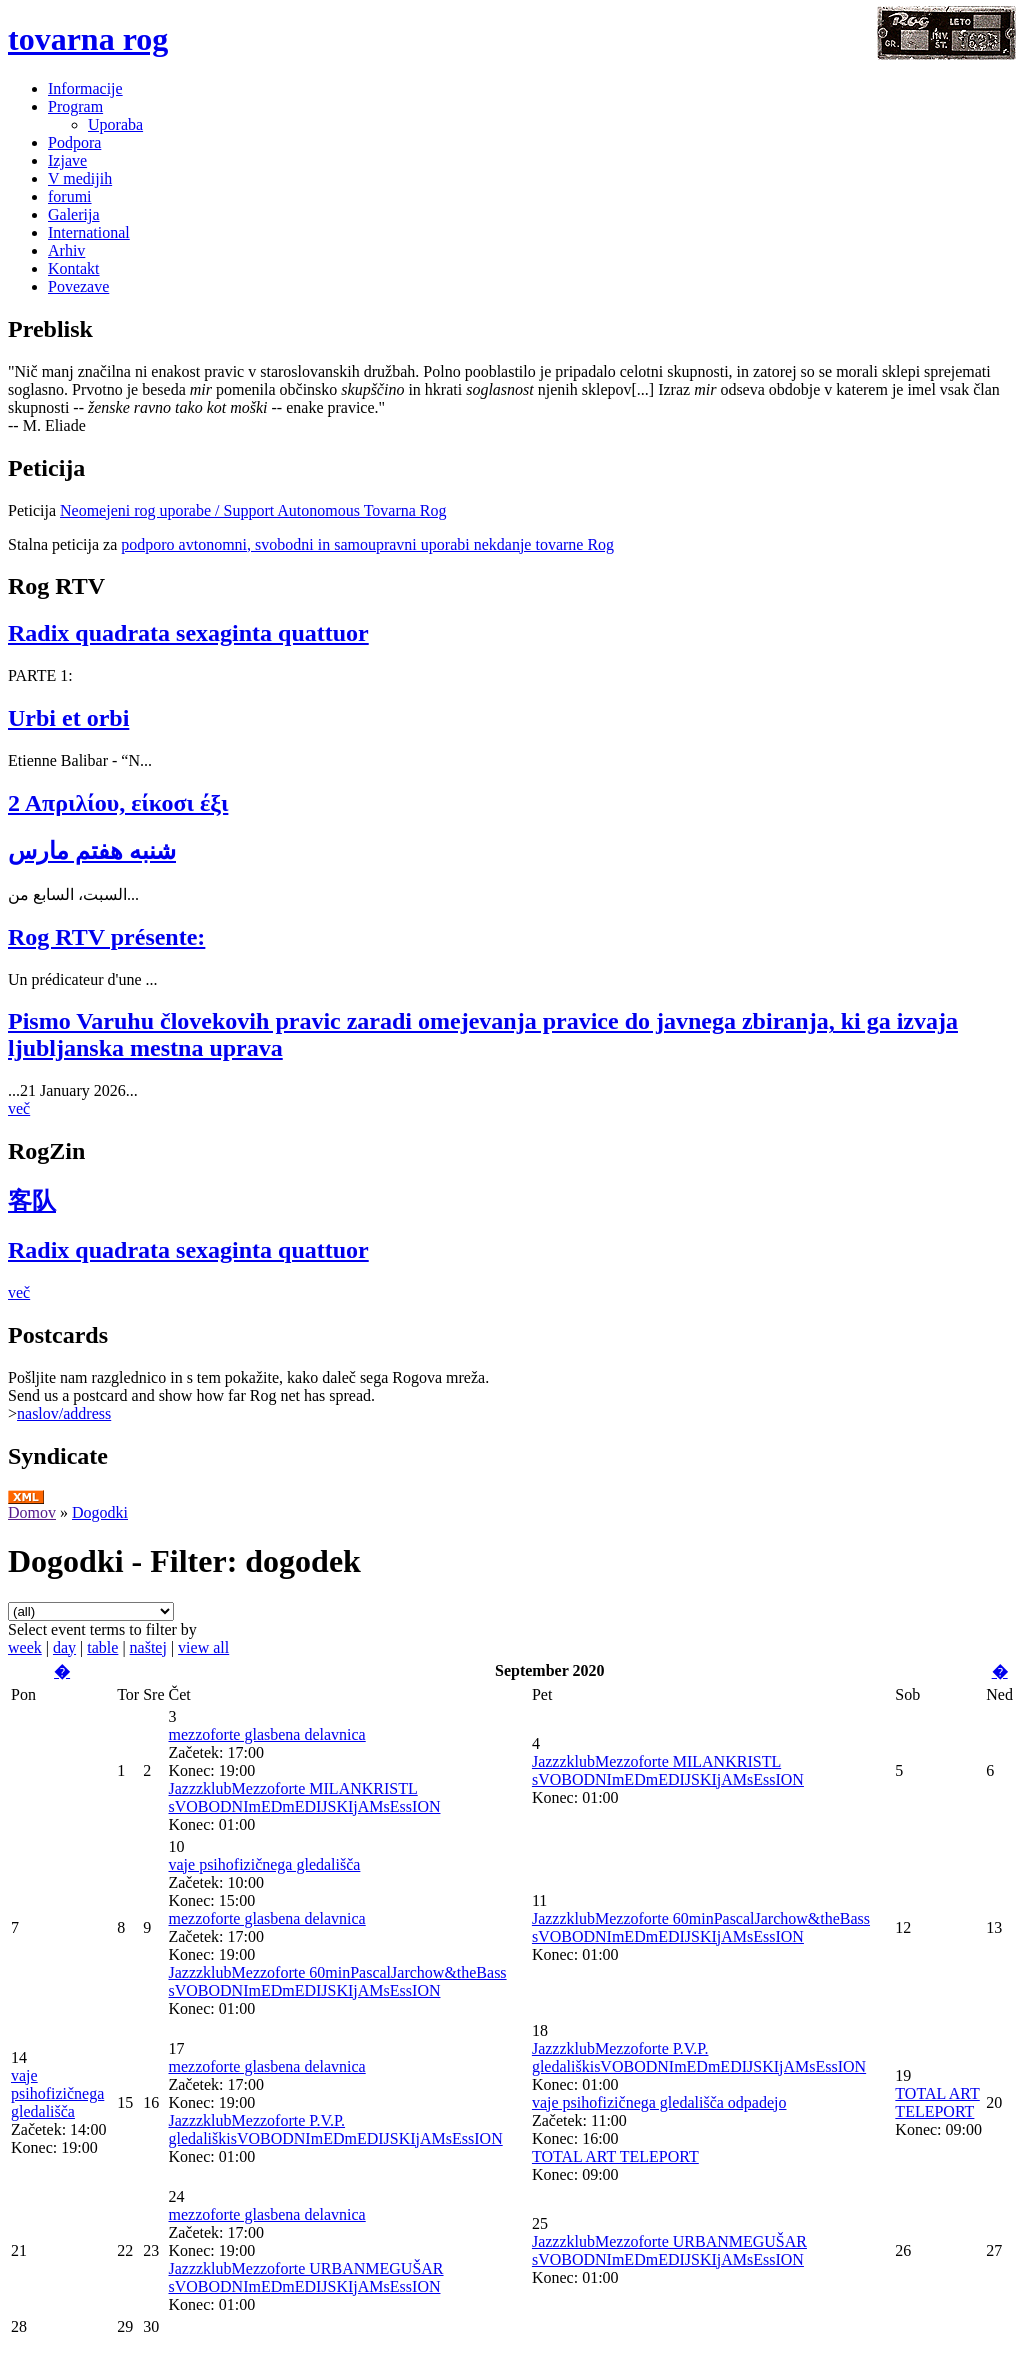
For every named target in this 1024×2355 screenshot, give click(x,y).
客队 (32, 1201)
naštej (148, 1647)
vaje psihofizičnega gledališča (264, 1864)
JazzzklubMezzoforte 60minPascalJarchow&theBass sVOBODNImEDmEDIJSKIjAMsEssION (337, 1981)
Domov (32, 1512)
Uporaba (115, 124)
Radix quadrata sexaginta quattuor (188, 633)
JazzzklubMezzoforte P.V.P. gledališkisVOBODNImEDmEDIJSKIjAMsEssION (335, 2129)
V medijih (80, 178)
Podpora (74, 142)
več (19, 1108)
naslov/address (64, 1413)
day (64, 1647)
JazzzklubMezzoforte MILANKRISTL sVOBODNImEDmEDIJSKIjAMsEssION (304, 1797)
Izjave (67, 160)
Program (75, 106)
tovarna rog (88, 39)
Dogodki (100, 1512)
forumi (70, 196)
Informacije (85, 88)
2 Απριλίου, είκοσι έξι (118, 803)
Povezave (78, 286)
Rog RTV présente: (106, 937)
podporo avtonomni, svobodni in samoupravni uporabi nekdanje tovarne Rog (367, 544)
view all (203, 1647)
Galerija (74, 214)
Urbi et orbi (68, 718)
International (89, 232)
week (25, 1647)
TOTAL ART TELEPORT (615, 2156)
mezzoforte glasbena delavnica (266, 1734)
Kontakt (74, 268)
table (102, 1647)
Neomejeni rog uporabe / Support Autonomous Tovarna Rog (253, 510)
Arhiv (66, 250)
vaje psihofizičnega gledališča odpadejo (659, 2102)
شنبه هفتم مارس (92, 851)
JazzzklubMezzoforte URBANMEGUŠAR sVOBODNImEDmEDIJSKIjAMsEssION (305, 2277)
